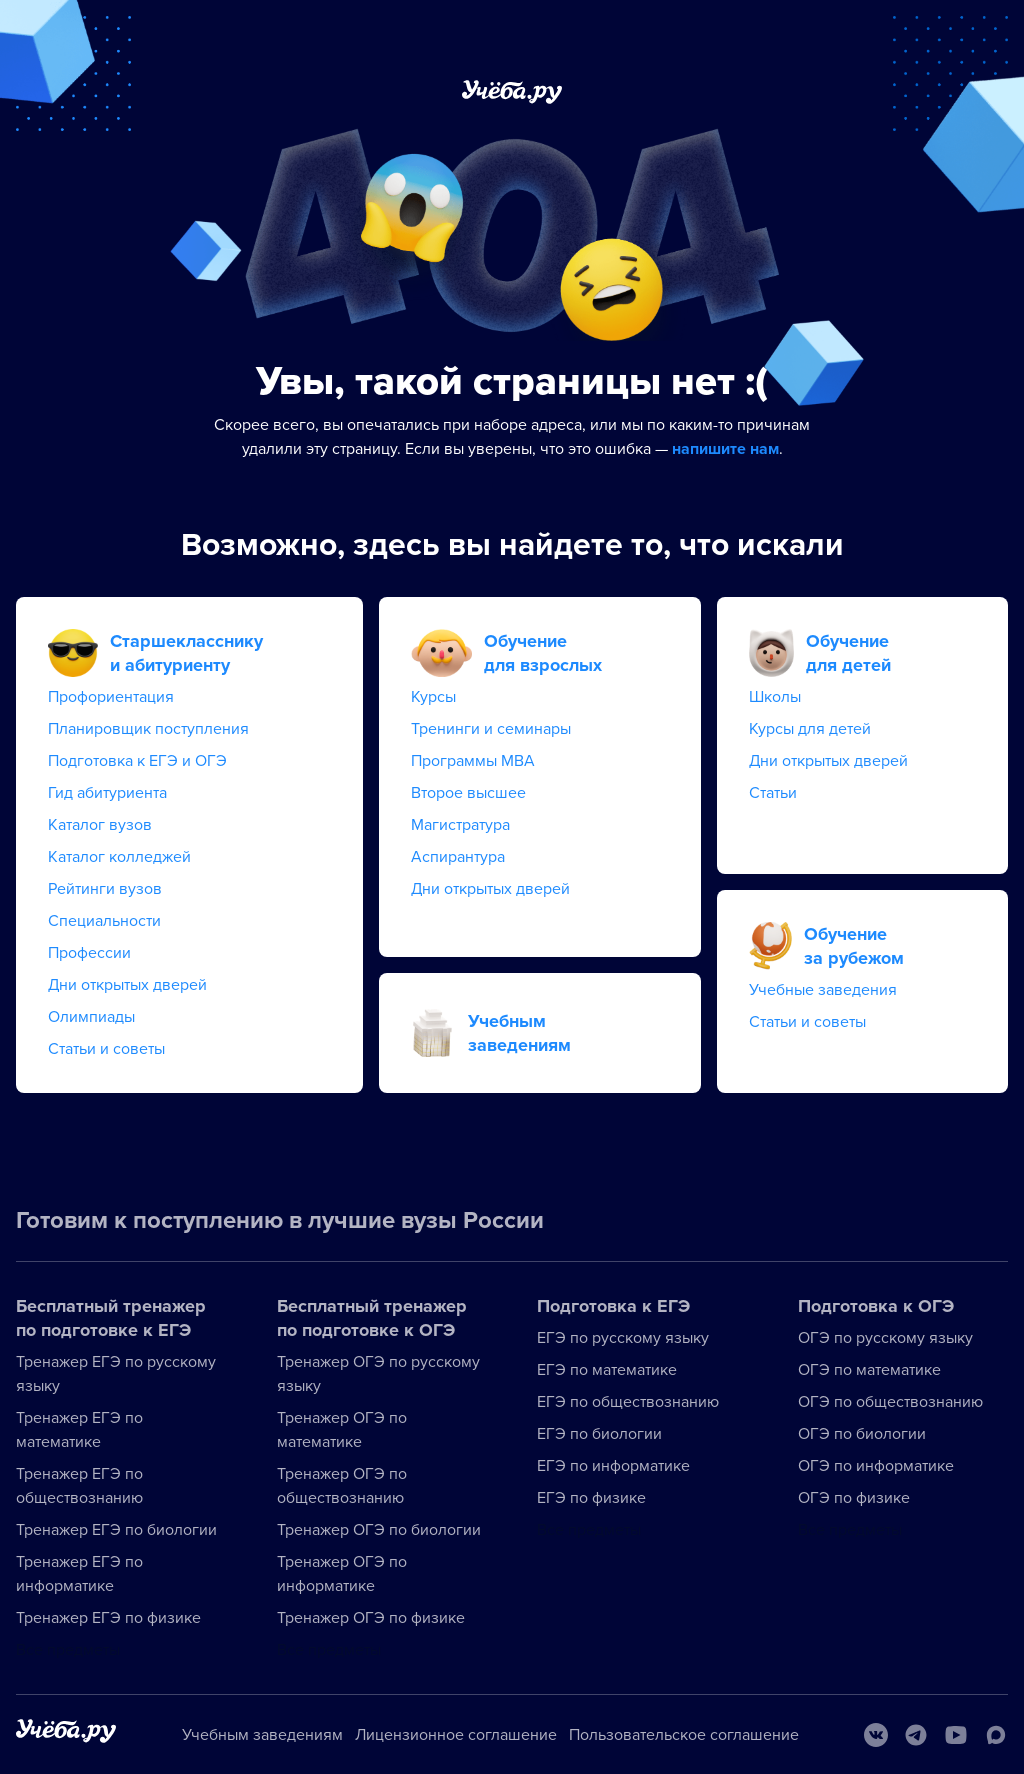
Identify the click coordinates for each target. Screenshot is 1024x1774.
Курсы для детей (810, 729)
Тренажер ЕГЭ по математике (79, 1430)
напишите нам (725, 449)
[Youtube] (956, 1735)
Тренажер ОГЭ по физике (371, 1618)
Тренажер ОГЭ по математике (342, 1430)
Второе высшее (468, 793)
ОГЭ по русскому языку (885, 1338)
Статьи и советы (106, 1049)
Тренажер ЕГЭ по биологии (116, 1530)
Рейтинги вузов (105, 889)
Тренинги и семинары (491, 729)
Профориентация (111, 697)
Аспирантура (458, 857)
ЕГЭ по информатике (613, 1466)
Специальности (104, 921)
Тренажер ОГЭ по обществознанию (342, 1486)
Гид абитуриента (107, 793)
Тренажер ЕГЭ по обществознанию (79, 1486)
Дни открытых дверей (127, 985)
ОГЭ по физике (854, 1498)
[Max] (996, 1735)
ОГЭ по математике (869, 1370)
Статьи (773, 793)
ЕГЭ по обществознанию (628, 1402)
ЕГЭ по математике (607, 1370)
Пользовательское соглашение (684, 1735)
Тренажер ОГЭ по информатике (342, 1574)
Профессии (89, 953)
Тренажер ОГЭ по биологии (379, 1530)
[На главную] (66, 1734)
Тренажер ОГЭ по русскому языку (378, 1374)
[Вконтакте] (876, 1735)
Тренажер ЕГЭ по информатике (79, 1574)
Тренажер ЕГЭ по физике (108, 1618)
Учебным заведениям (262, 1735)
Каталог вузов (100, 825)
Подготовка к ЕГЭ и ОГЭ (137, 761)
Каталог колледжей (119, 857)
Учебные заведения (823, 990)
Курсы (433, 697)
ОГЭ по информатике (876, 1466)
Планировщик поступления (148, 729)
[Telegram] (916, 1735)
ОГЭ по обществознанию (890, 1402)
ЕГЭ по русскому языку (623, 1338)
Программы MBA (473, 761)
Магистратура (460, 825)
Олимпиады (91, 1017)
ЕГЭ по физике (591, 1498)
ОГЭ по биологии (862, 1434)
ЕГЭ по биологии (599, 1434)
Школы (775, 697)
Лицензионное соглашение (456, 1735)
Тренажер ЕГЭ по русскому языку (116, 1374)
